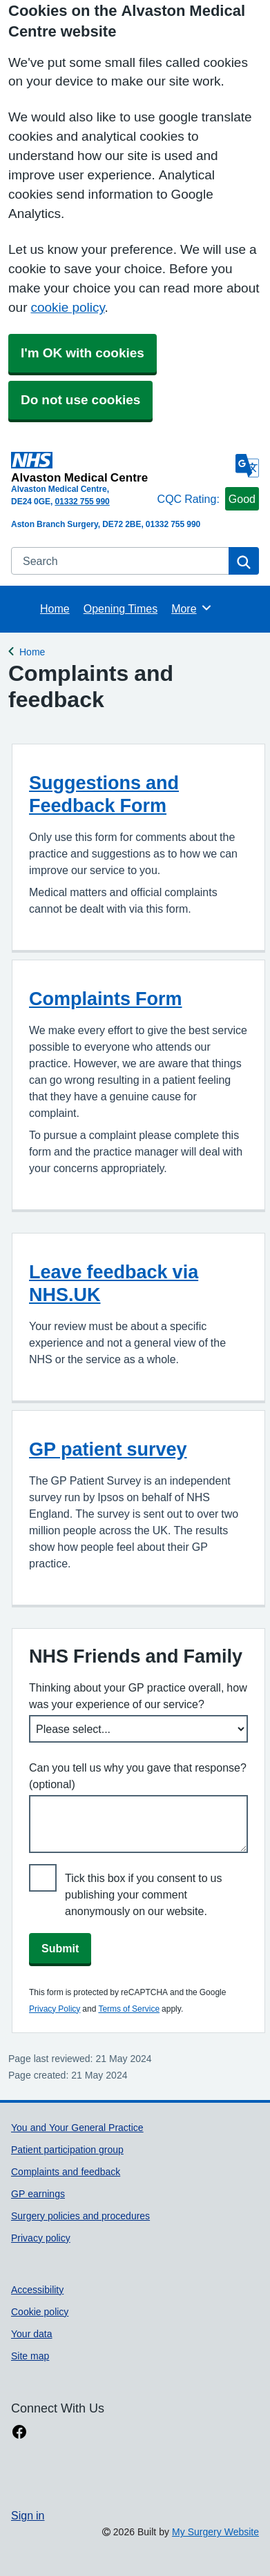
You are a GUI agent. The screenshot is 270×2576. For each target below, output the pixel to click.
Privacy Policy (54, 2009)
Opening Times (120, 608)
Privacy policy (40, 2238)
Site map (30, 2356)
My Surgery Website (215, 2532)
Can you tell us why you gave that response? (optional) (138, 1776)
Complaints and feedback (65, 2172)
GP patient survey (108, 1449)
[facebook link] (19, 2432)
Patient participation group (67, 2149)
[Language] (247, 465)
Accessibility (37, 2290)
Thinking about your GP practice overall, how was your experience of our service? (138, 1696)
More (191, 608)
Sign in (27, 2515)
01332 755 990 (82, 501)
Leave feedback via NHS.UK (113, 1283)
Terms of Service (129, 2009)
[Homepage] (81, 467)
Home (55, 608)
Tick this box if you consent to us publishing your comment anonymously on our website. (143, 1894)
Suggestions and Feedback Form (104, 794)
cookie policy (67, 307)
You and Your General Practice (77, 2127)
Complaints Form (105, 998)
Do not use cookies (80, 399)
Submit (60, 1948)
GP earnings (38, 2194)
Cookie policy (39, 2312)
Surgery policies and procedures (80, 2216)
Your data (31, 2334)
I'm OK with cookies (82, 352)
